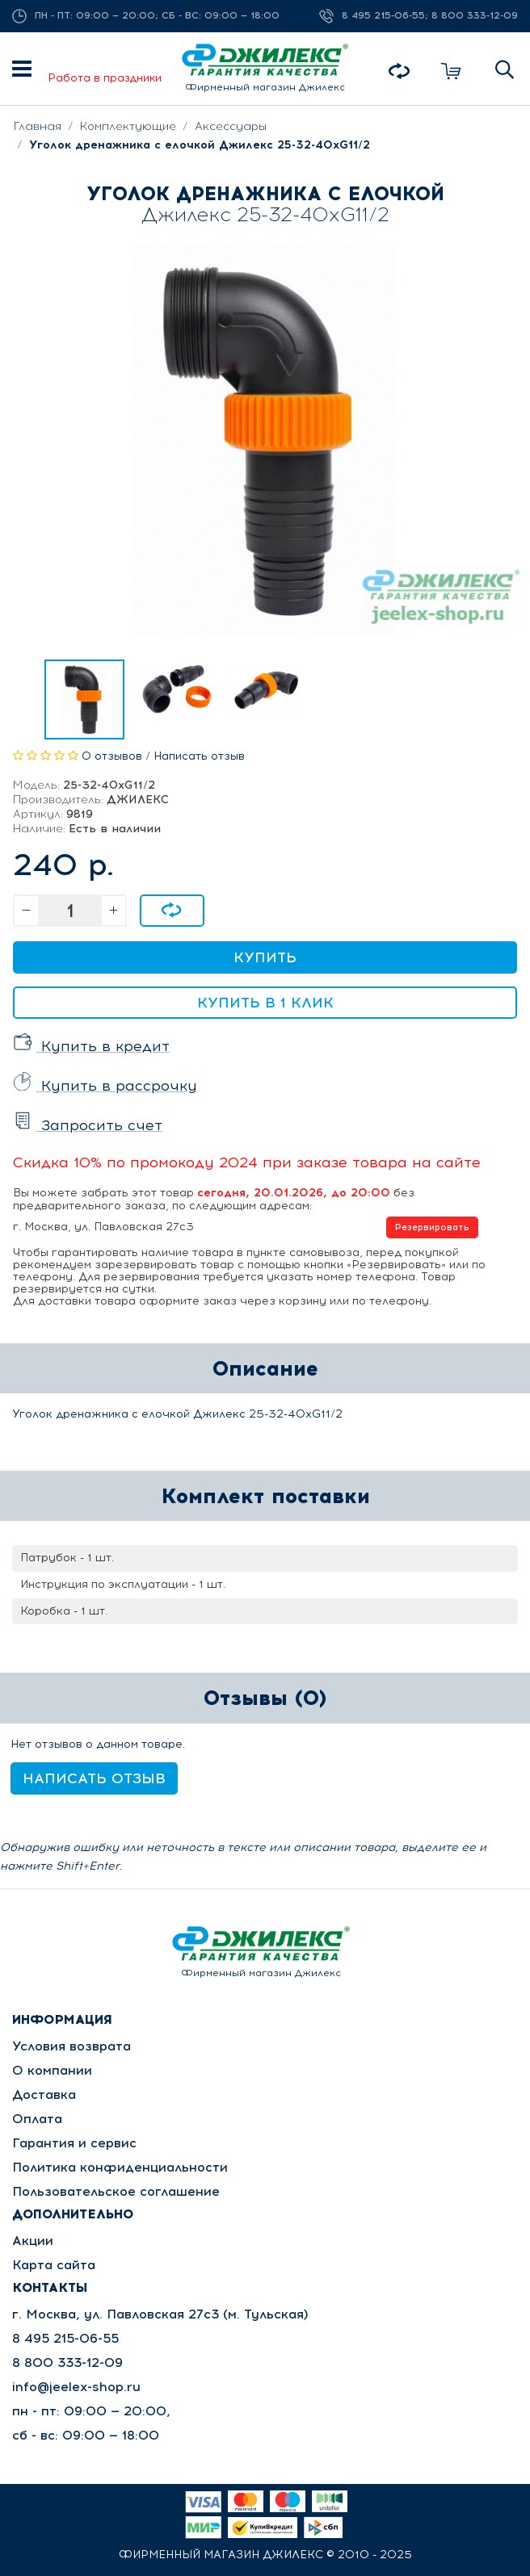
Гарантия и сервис (74, 2143)
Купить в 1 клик (265, 1003)
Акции (32, 2240)
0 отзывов (112, 756)
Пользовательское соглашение (116, 2191)
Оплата (37, 2118)
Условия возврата (71, 2046)
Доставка (44, 2094)
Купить (265, 957)
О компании (52, 2070)
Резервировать (432, 1227)
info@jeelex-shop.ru (76, 2386)
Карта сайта (53, 2264)
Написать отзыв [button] (94, 1778)
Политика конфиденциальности (120, 2167)
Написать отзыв (199, 756)
